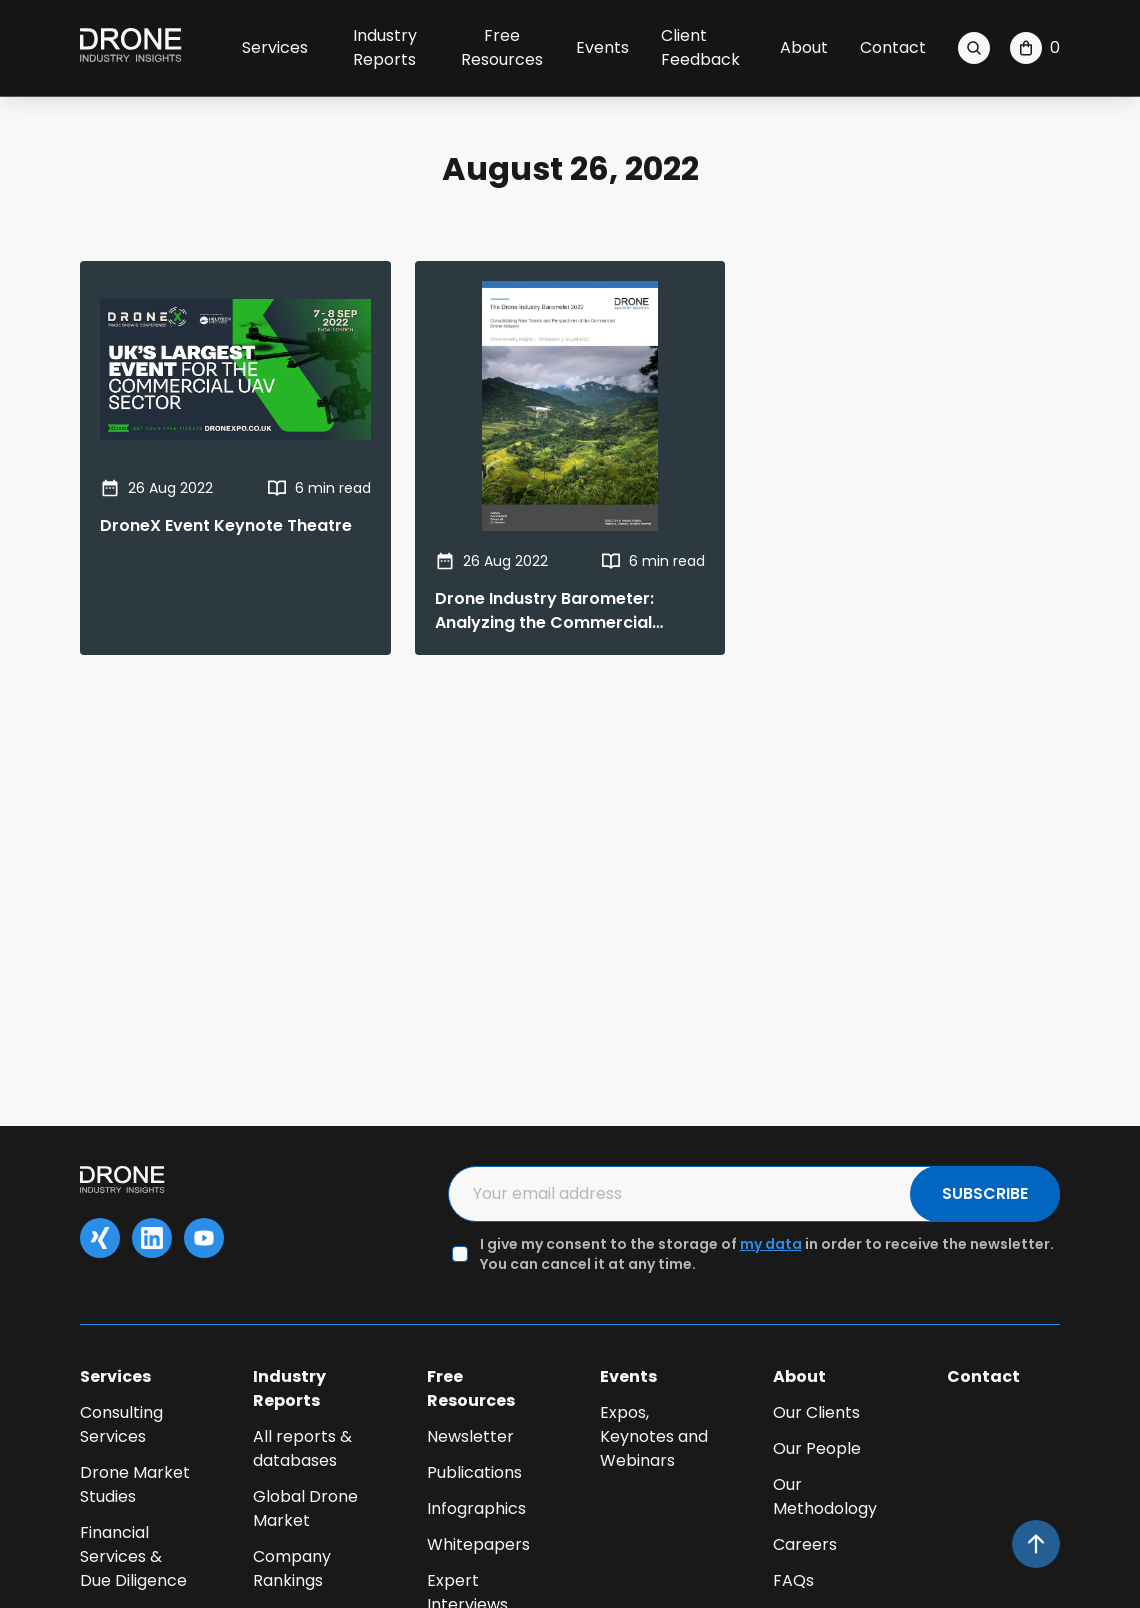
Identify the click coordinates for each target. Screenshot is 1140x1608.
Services (275, 47)
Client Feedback (700, 47)
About (804, 47)
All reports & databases (302, 1448)
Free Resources (502, 47)
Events (602, 47)
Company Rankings (292, 1568)
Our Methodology (825, 1496)
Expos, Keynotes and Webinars (654, 1436)
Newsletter (470, 1436)
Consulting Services (121, 1424)
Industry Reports (385, 47)
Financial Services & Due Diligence (133, 1556)
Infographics (476, 1508)
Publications (474, 1472)
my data (771, 1244)
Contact (893, 47)
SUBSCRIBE (985, 1193)
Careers (805, 1544)
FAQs (793, 1580)
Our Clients (816, 1412)
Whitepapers (478, 1544)
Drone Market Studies (135, 1484)
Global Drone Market (305, 1508)
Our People (817, 1448)
